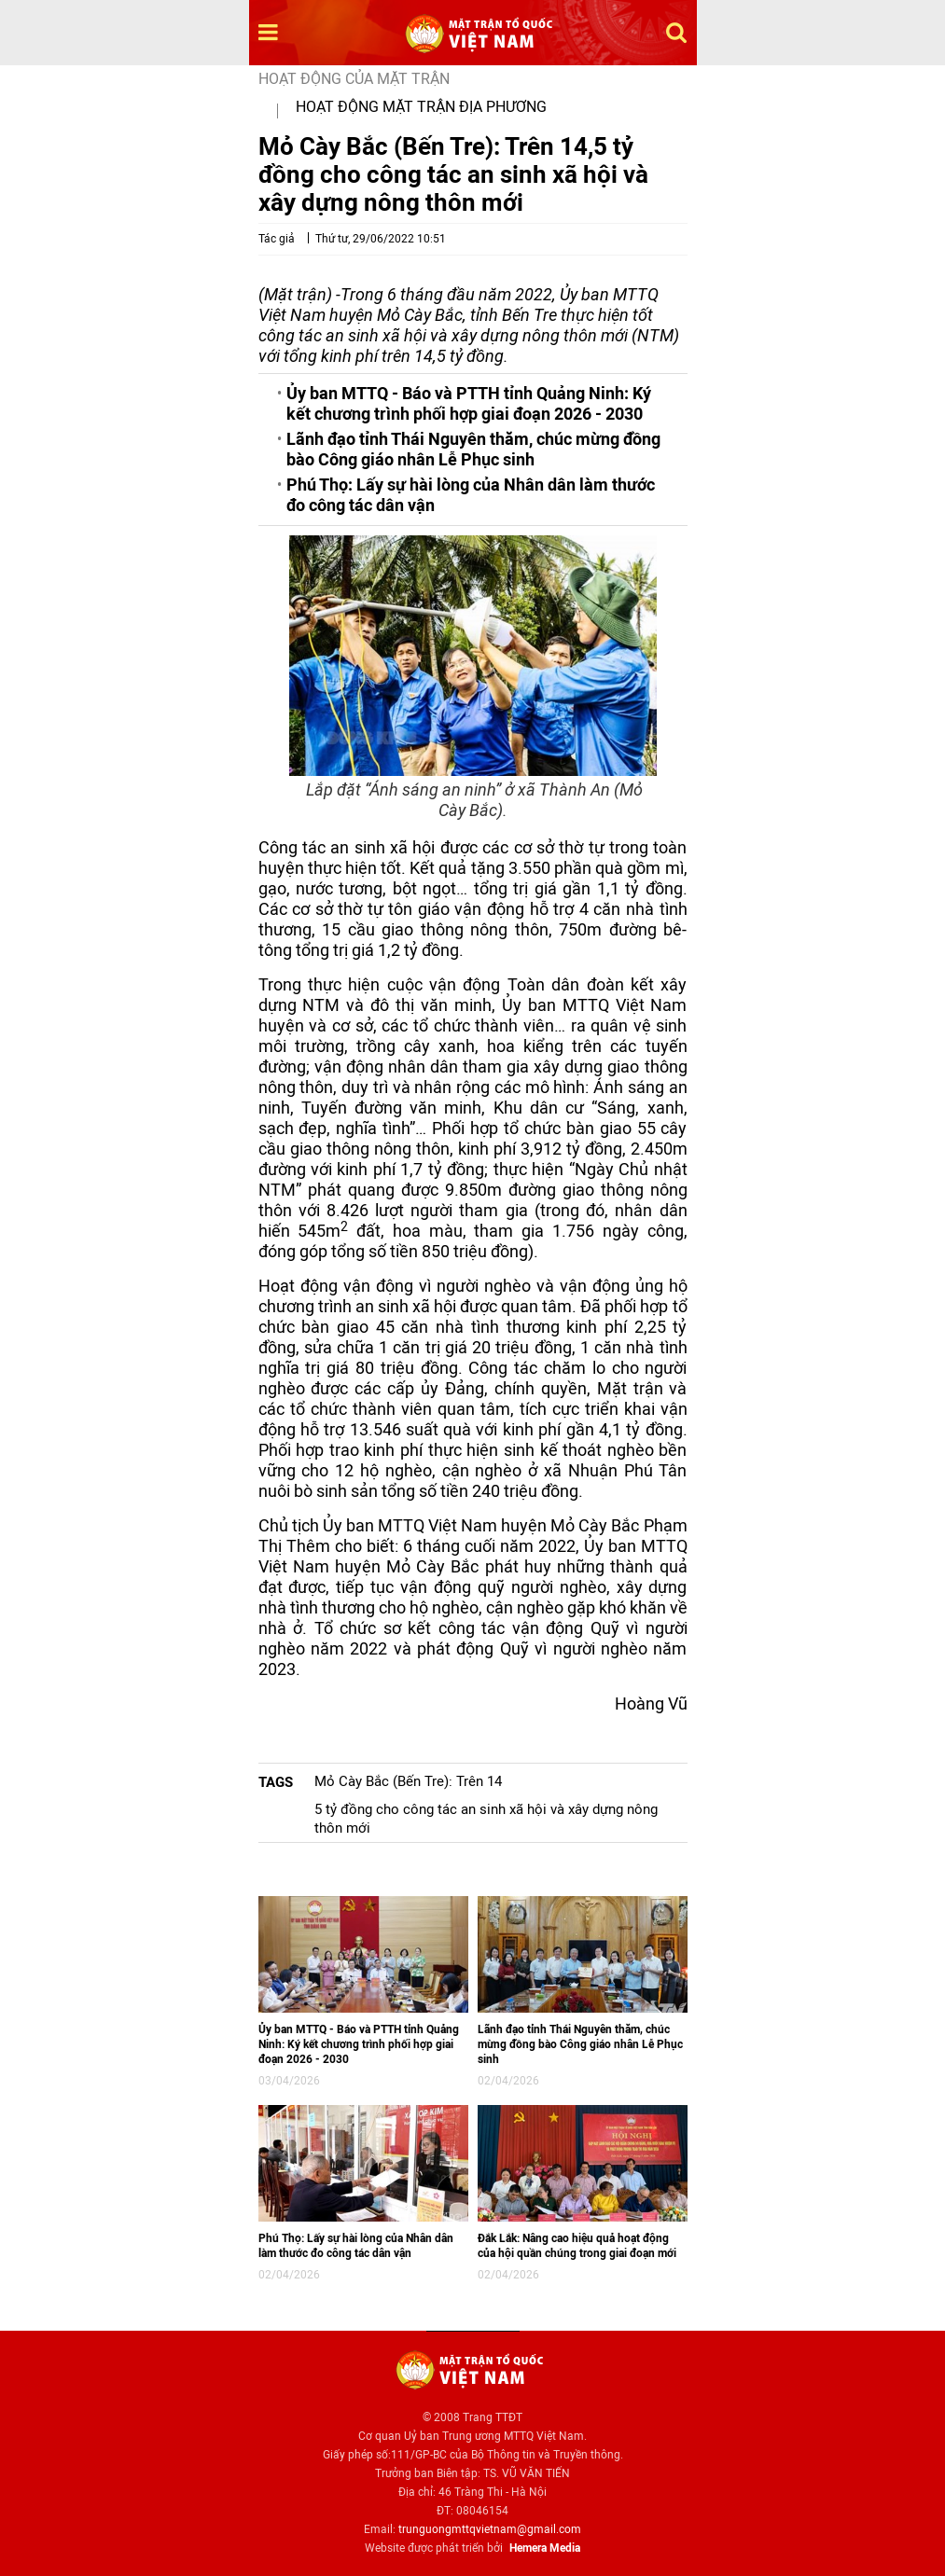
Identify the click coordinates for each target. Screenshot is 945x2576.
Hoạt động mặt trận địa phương (421, 107)
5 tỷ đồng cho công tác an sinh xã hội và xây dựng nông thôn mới (486, 1818)
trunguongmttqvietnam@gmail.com (489, 2529)
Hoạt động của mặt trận (354, 79)
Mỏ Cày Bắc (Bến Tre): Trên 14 (408, 1781)
